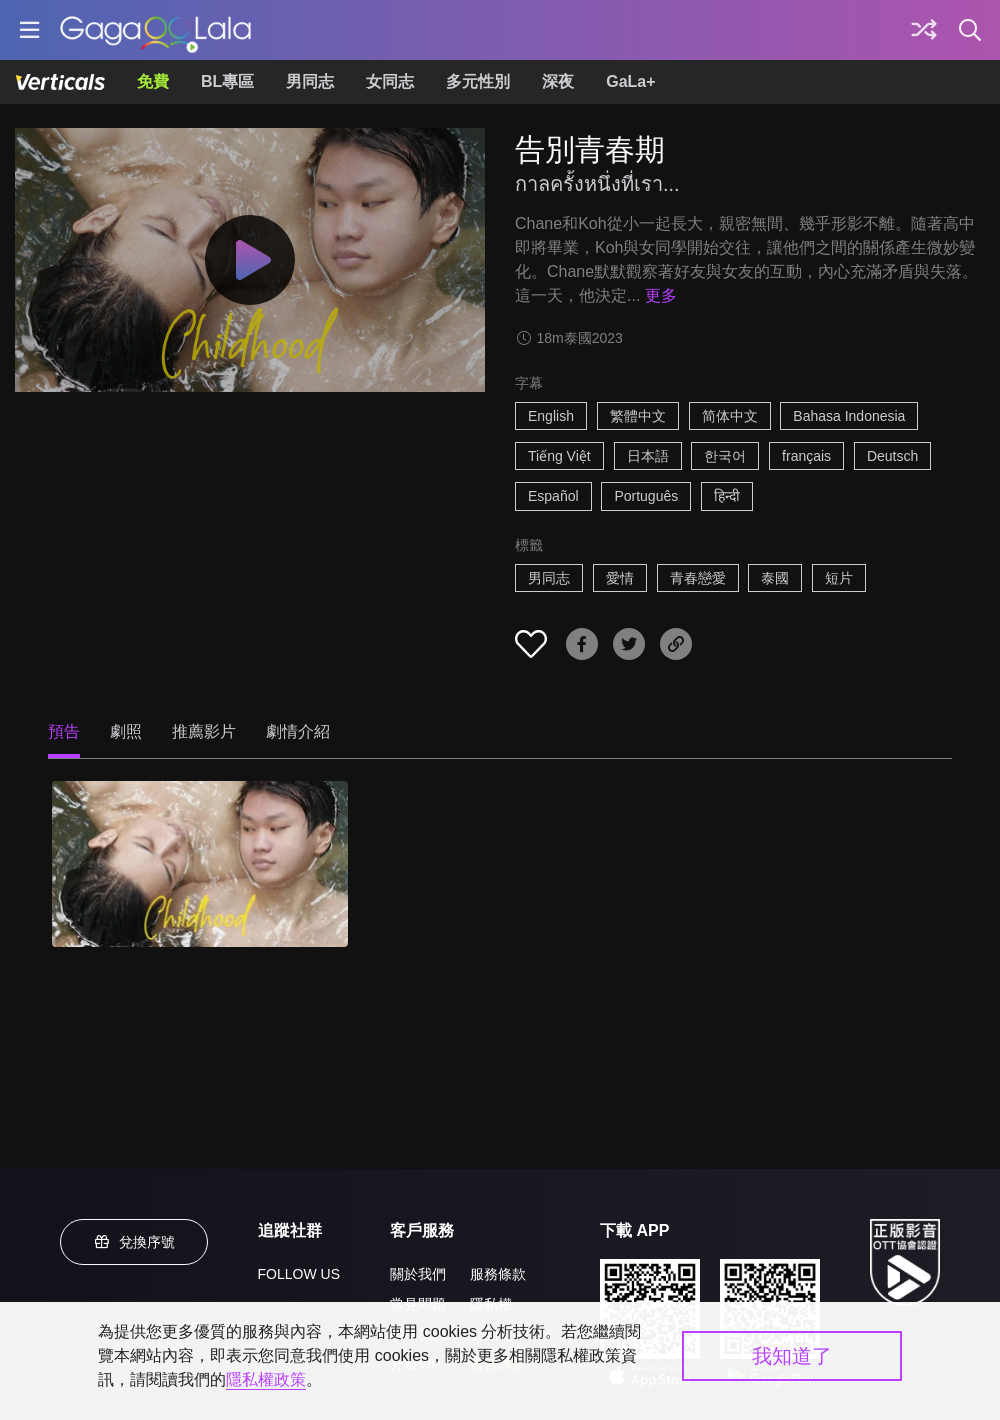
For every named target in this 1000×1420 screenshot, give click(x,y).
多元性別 (478, 81)
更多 (661, 295)
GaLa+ (630, 81)
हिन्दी (727, 496)
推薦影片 (204, 731)
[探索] (924, 30)
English (551, 416)
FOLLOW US (299, 1274)
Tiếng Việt (559, 456)
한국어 (725, 456)
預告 (64, 731)
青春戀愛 (698, 578)
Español (553, 496)
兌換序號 (134, 1242)
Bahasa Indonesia (849, 416)
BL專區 (227, 81)
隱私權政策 (266, 1379)
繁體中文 (638, 416)
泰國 (775, 578)
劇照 (126, 731)
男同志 (310, 81)
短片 (839, 578)
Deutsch (892, 456)
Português (646, 496)
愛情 (620, 578)
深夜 (558, 81)
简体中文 (730, 416)
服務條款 (498, 1274)
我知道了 (792, 1356)
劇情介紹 (298, 731)
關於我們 (418, 1274)
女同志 (390, 81)
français (806, 456)
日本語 (648, 456)
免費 (153, 81)
